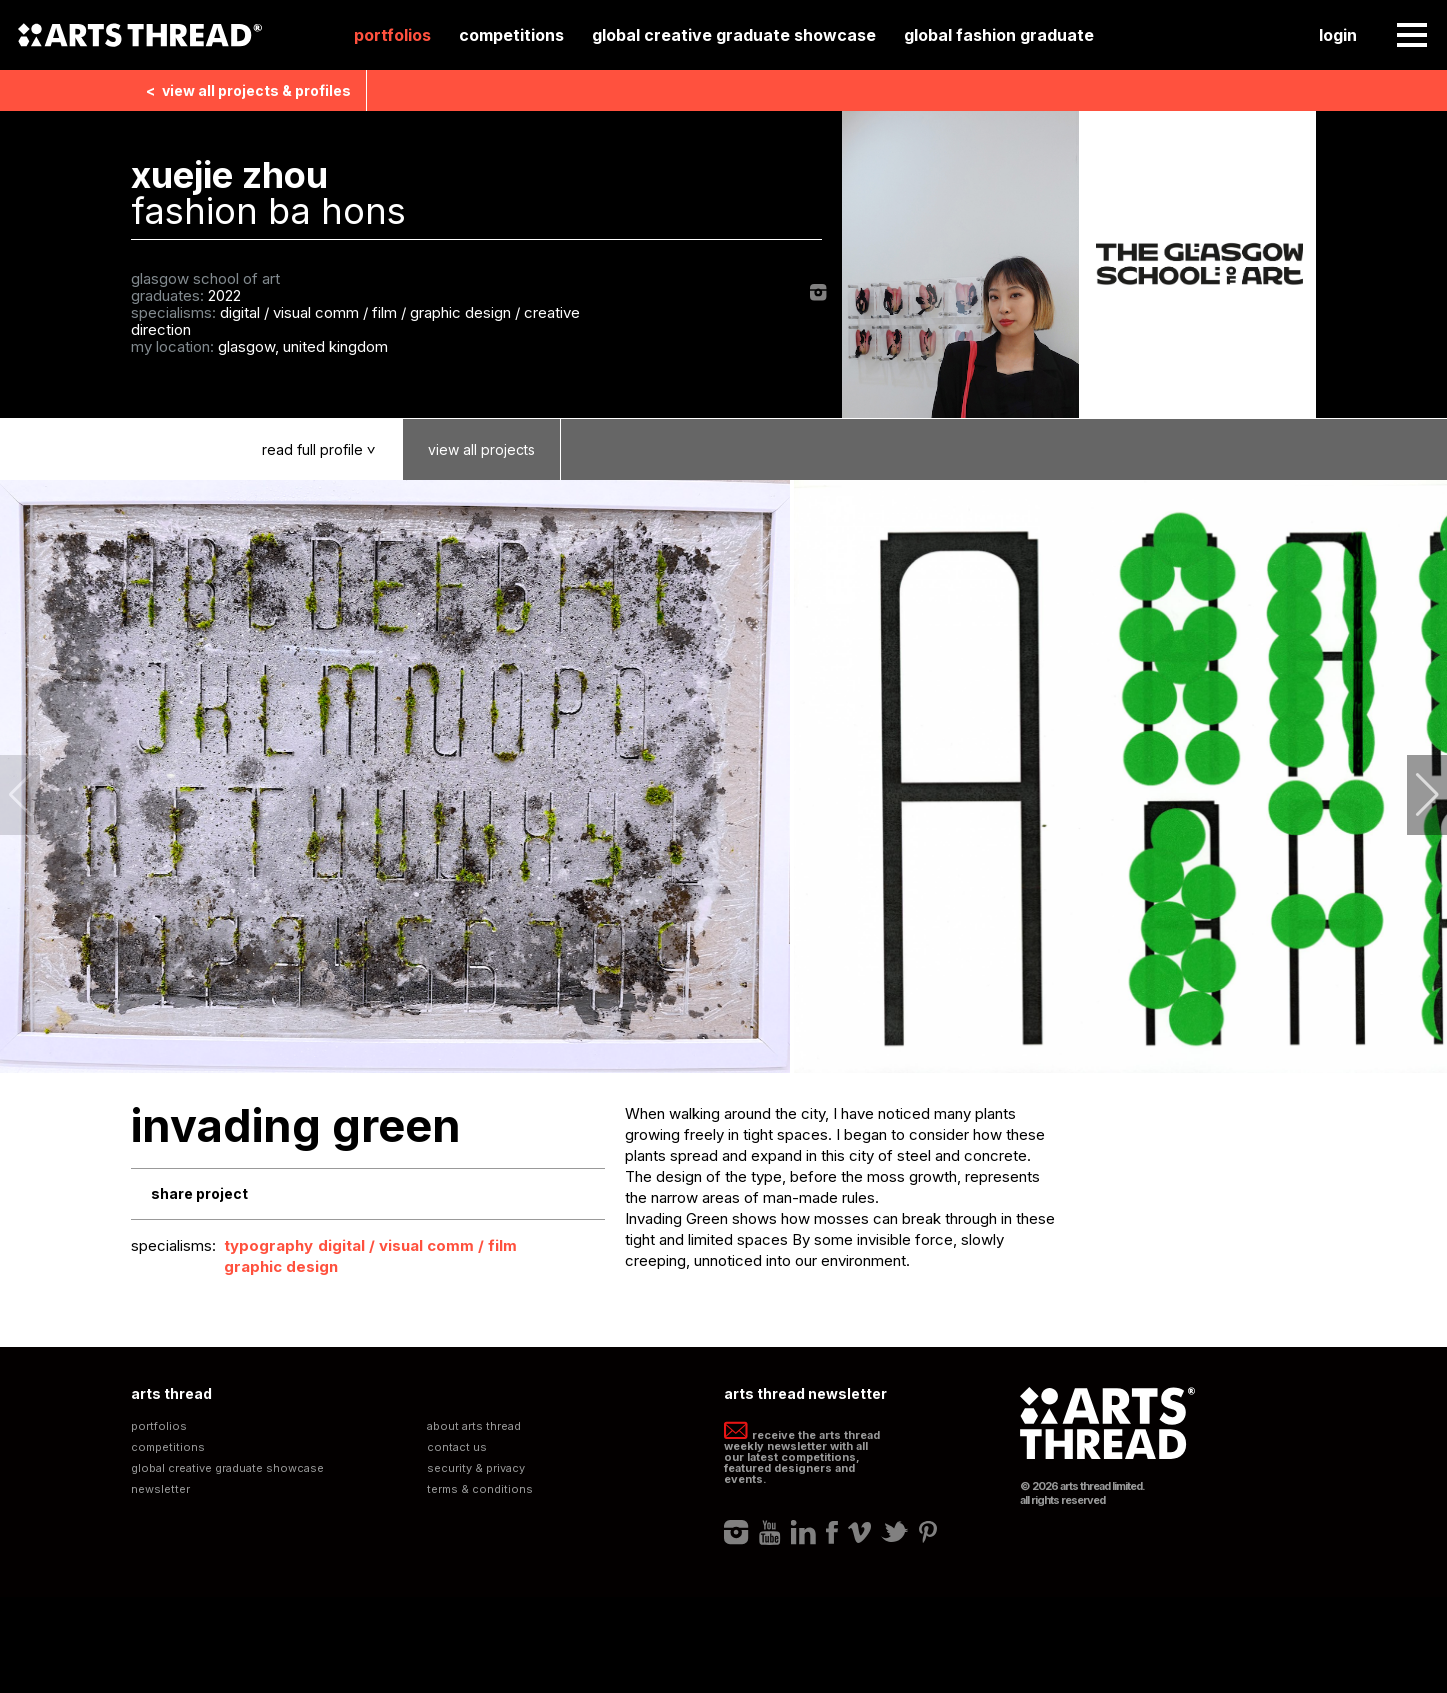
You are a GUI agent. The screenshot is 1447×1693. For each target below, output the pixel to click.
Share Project (199, 1193)
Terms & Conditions (480, 1489)
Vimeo (859, 1532)
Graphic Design (281, 1266)
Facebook (832, 1532)
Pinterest (928, 1532)
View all (248, 90)
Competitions (511, 35)
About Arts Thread (474, 1426)
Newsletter (160, 1489)
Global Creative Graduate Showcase (734, 35)
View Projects (481, 449)
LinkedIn (803, 1532)
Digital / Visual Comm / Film (417, 1245)
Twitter (895, 1532)
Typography (268, 1245)
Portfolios (392, 35)
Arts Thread (140, 35)
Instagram (818, 292)
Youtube (770, 1532)
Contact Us (457, 1447)
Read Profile (332, 449)
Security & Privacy (476, 1468)
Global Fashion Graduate (999, 35)
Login (1338, 35)
